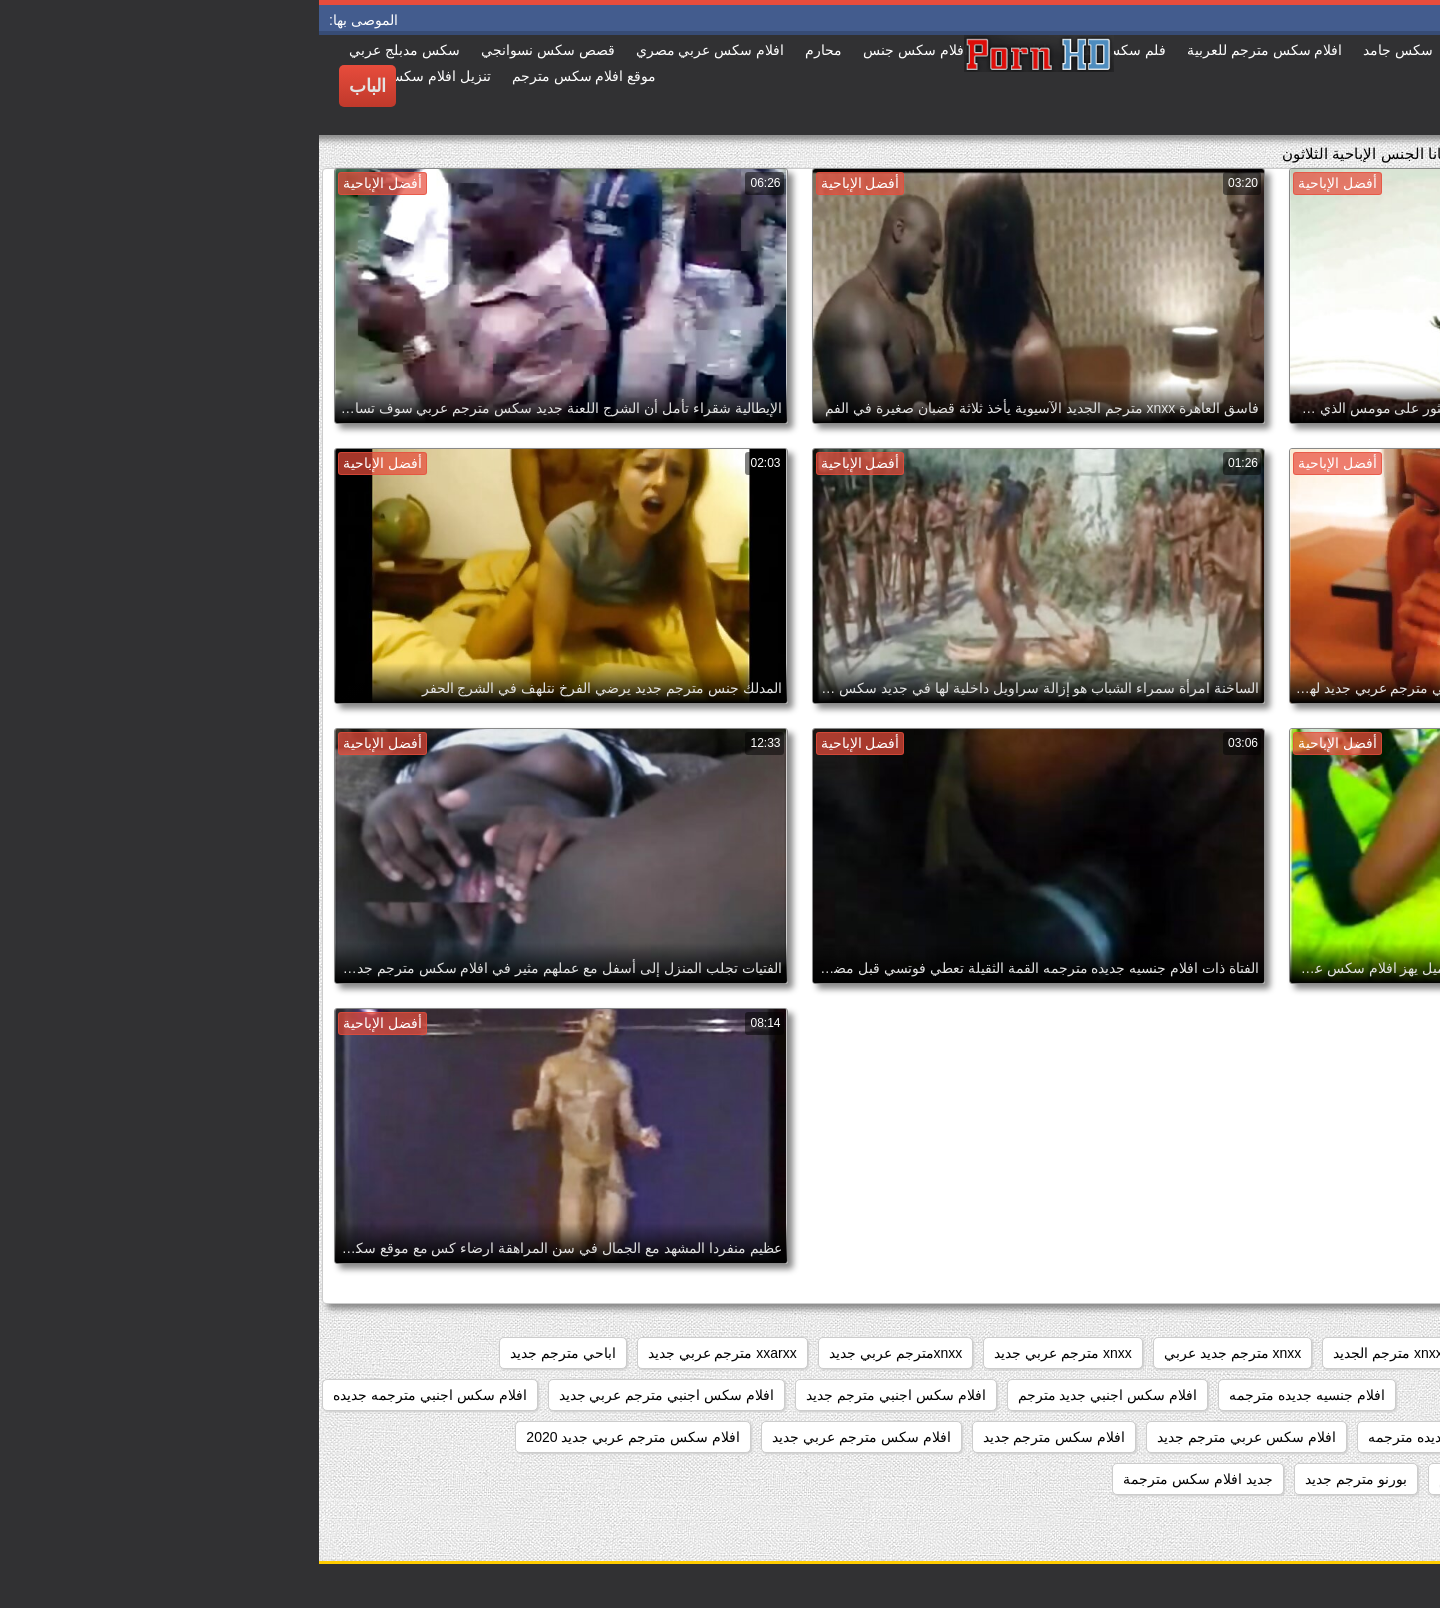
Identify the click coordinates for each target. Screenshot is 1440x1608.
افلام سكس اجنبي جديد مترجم (789, 1395)
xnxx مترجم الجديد (1069, 1353)
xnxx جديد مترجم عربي (1224, 1353)
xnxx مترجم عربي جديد (743, 1353)
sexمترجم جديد (1370, 1353)
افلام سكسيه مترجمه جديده (1334, 1479)
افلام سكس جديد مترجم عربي (1326, 1437)
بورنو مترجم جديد (1037, 1479)
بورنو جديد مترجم (1171, 1479)
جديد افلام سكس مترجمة (879, 1479)
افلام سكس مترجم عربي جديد (542, 1437)
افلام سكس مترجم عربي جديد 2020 (314, 1437)
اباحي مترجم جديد (244, 1353)
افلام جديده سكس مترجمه (1337, 1395)
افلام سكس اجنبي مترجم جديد (577, 1395)
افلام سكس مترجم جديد (735, 1437)
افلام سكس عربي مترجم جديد (927, 1437)
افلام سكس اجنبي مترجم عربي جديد (347, 1395)
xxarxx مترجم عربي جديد (403, 1353)
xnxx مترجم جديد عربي (913, 1353)
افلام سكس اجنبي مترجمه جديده (111, 1395)
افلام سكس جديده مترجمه (1127, 1437)
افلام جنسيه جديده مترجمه (988, 1395)
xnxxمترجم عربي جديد (577, 1353)
